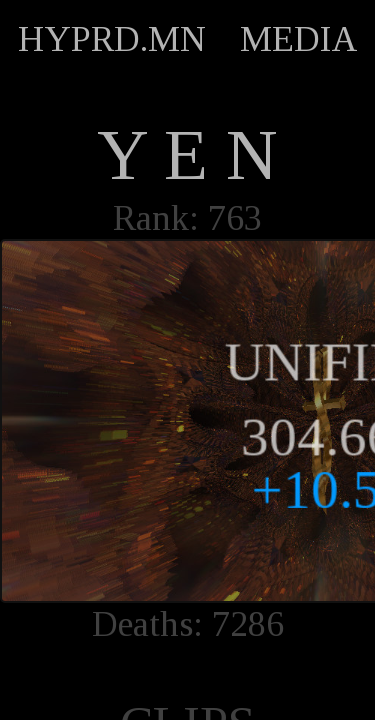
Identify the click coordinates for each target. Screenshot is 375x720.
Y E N (187, 155)
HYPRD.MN (112, 39)
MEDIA (299, 39)
